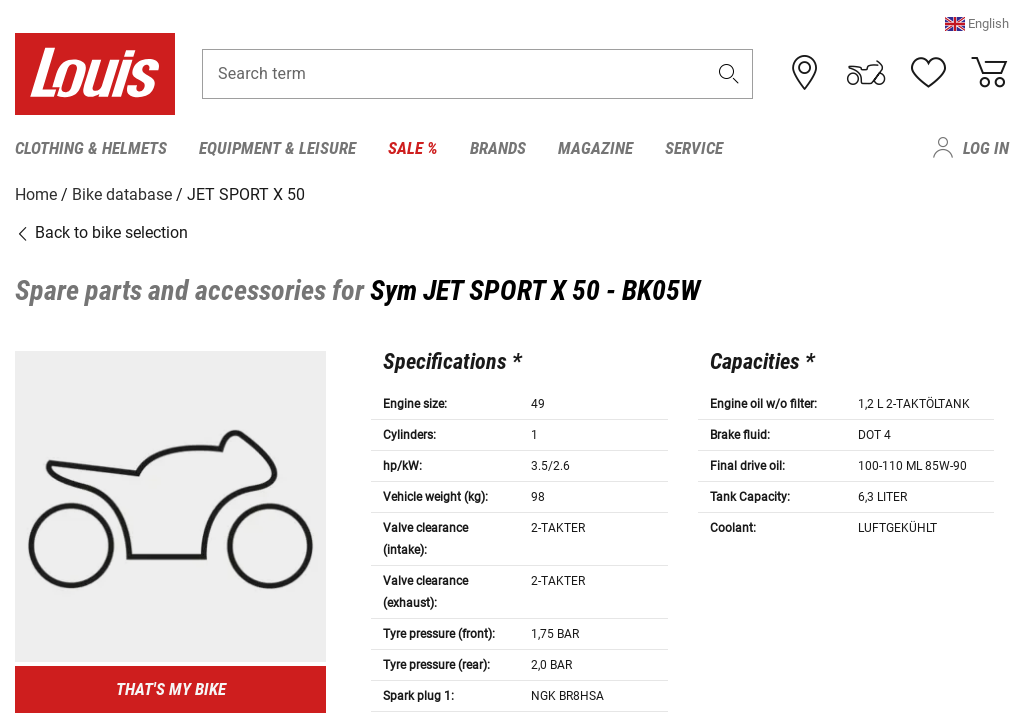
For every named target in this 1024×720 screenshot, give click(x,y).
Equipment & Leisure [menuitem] (277, 148)
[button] (977, 24)
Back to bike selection (101, 232)
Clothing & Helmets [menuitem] (91, 148)
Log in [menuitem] (986, 148)
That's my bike (171, 689)
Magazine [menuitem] (595, 148)
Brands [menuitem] (498, 148)
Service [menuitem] (694, 148)
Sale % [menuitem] (413, 148)
